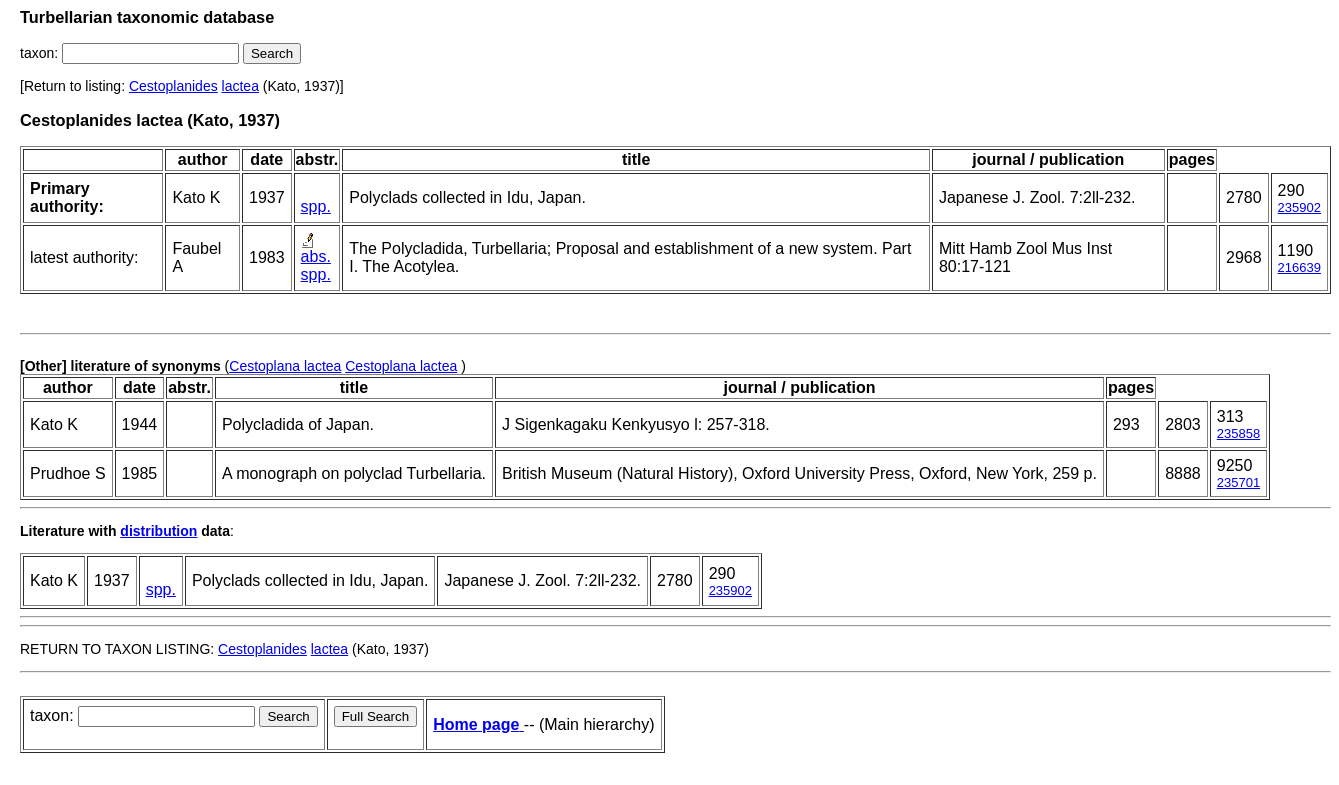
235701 (1238, 482)
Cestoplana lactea (285, 366)
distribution (158, 531)
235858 (1238, 433)
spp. (316, 206)
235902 (1299, 207)
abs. (316, 256)
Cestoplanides (173, 86)
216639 (1299, 267)
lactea (240, 86)
